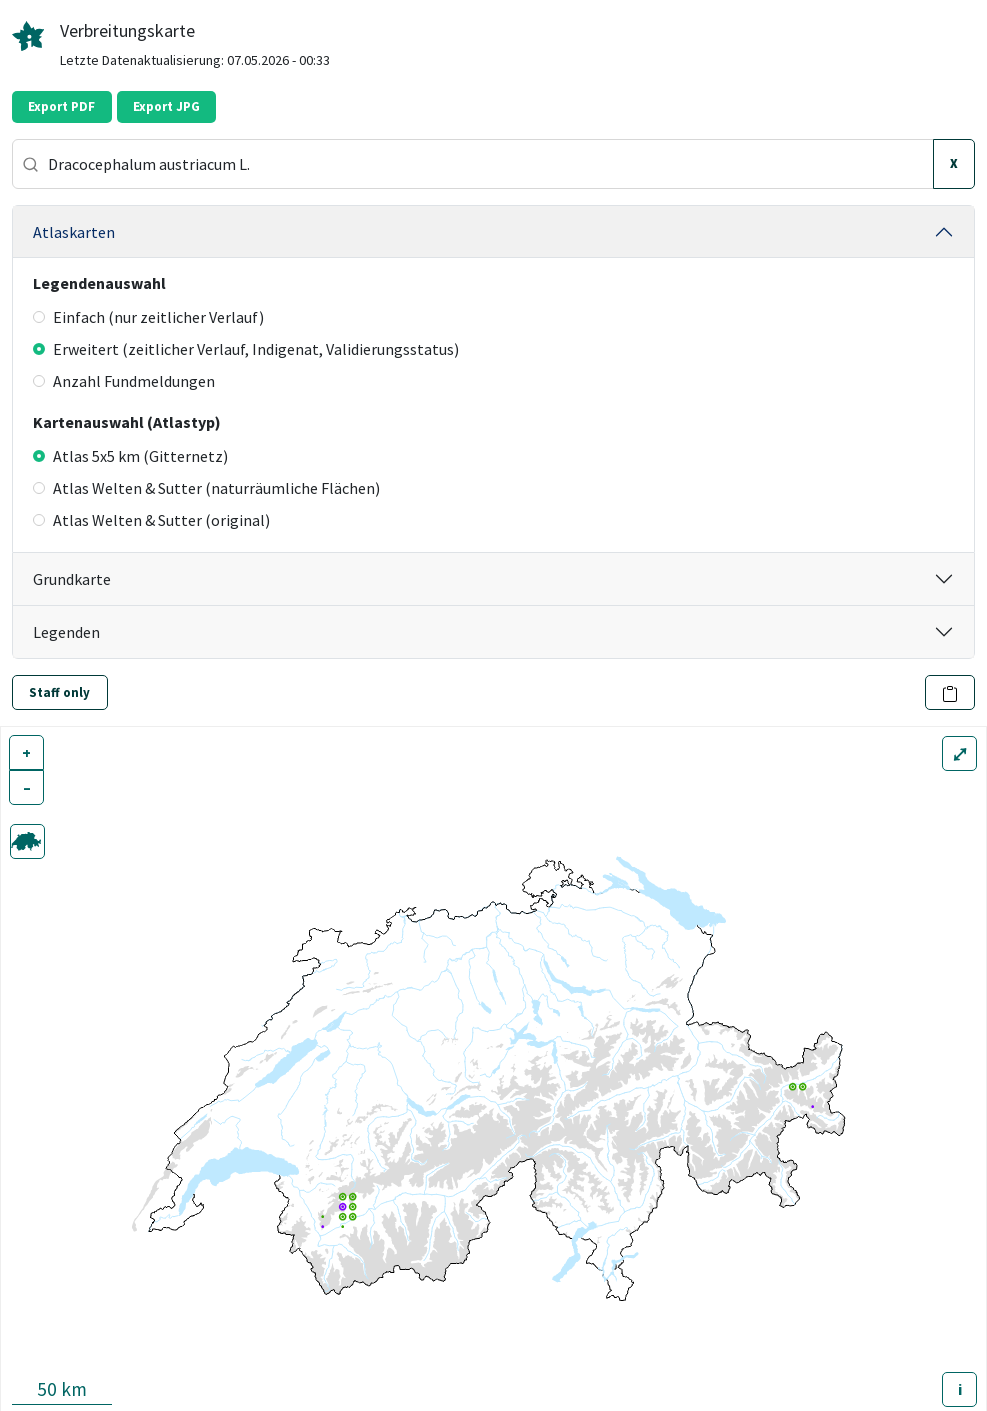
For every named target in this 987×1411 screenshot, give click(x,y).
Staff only (59, 692)
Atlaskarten (74, 232)
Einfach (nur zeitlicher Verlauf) (148, 317)
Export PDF (61, 106)
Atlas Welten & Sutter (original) (151, 520)
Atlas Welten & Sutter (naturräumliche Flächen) (206, 488)
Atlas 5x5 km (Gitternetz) (130, 456)
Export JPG (166, 106)
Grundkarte (72, 579)
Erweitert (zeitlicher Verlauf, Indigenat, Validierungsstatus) (246, 349)
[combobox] (473, 164)
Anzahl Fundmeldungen (124, 381)
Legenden (66, 632)
